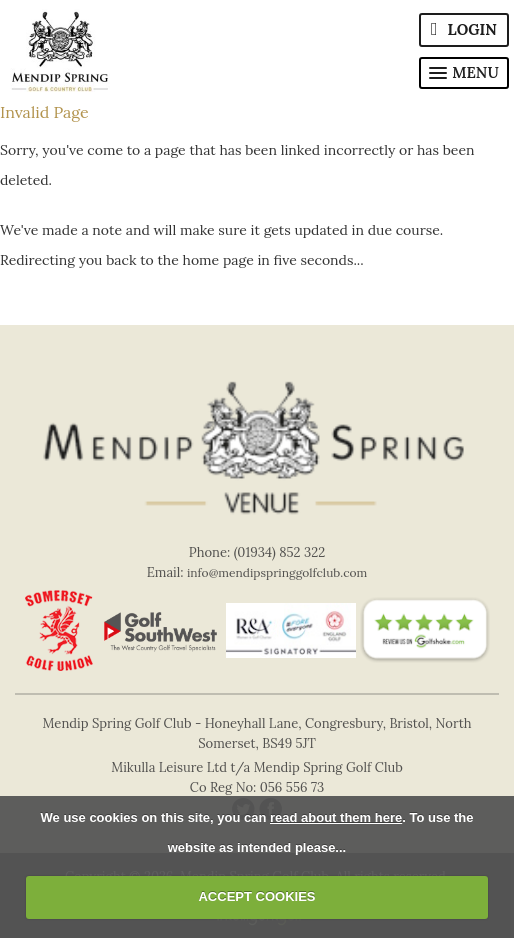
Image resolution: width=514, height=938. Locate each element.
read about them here (336, 817)
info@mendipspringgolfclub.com (277, 572)
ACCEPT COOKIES (256, 896)
